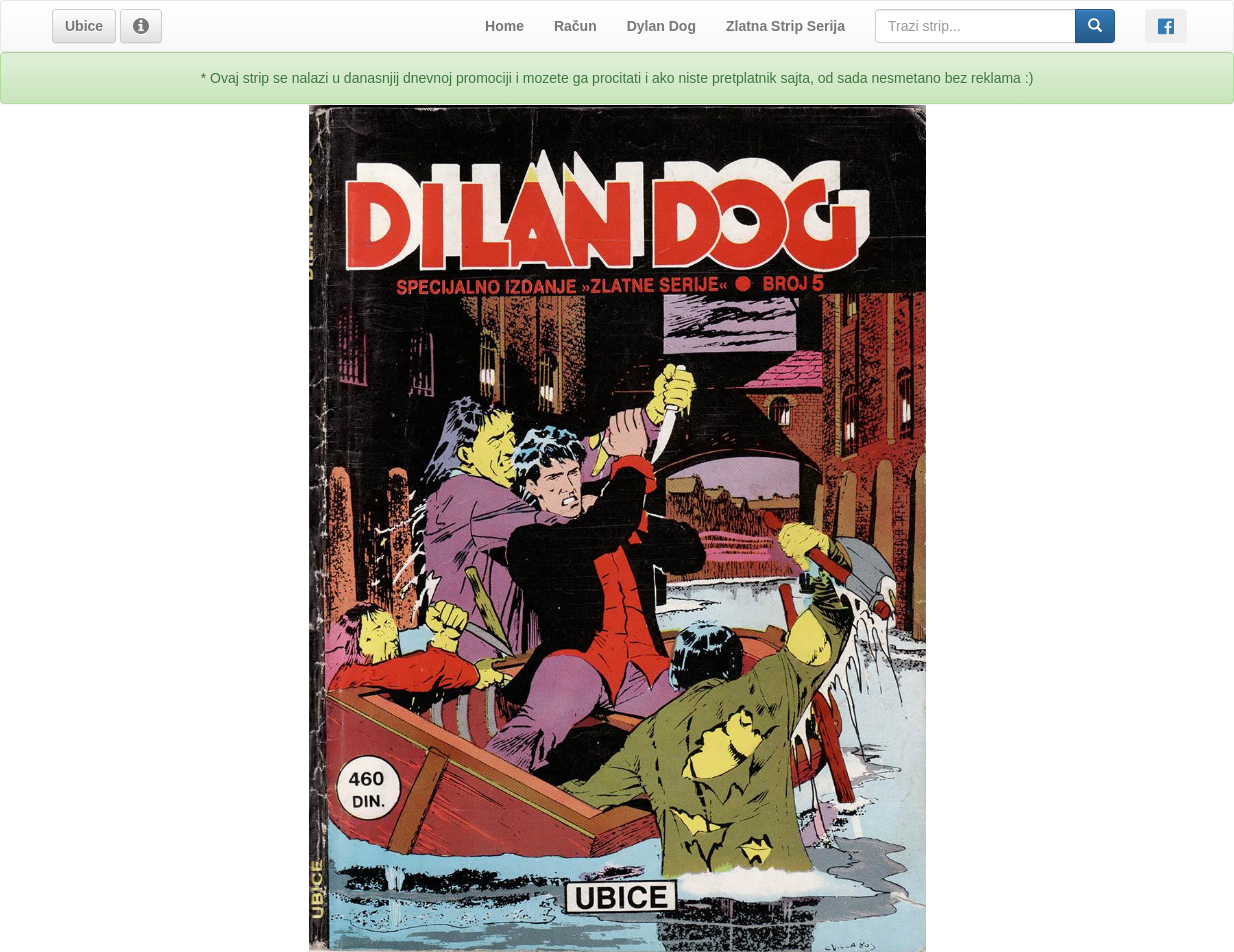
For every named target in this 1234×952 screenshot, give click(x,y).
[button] (84, 26)
